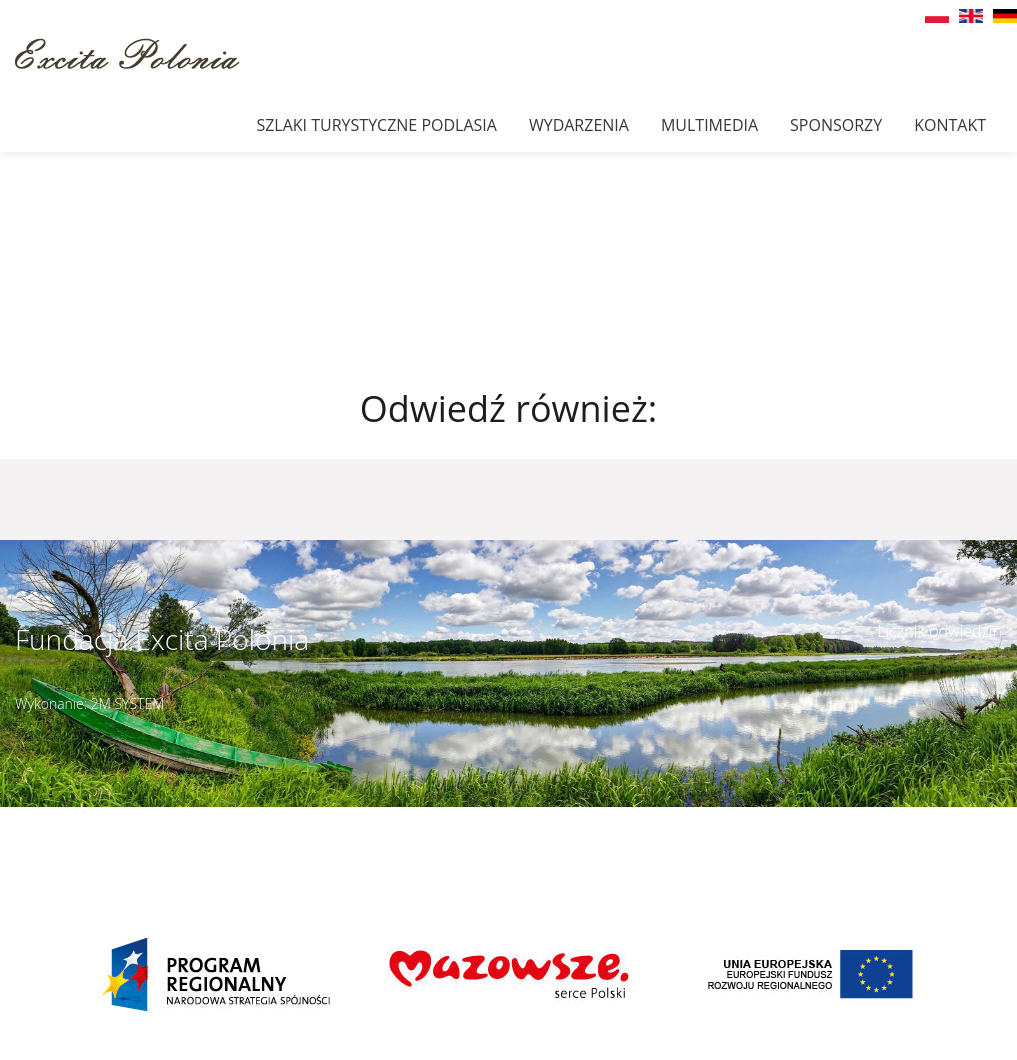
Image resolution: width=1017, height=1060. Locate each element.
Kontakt (950, 125)
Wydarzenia (579, 125)
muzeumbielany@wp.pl (131, 840)
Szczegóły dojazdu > (634, 818)
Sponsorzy (836, 125)
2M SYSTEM (128, 703)
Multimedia (709, 125)
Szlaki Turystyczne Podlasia (376, 125)
